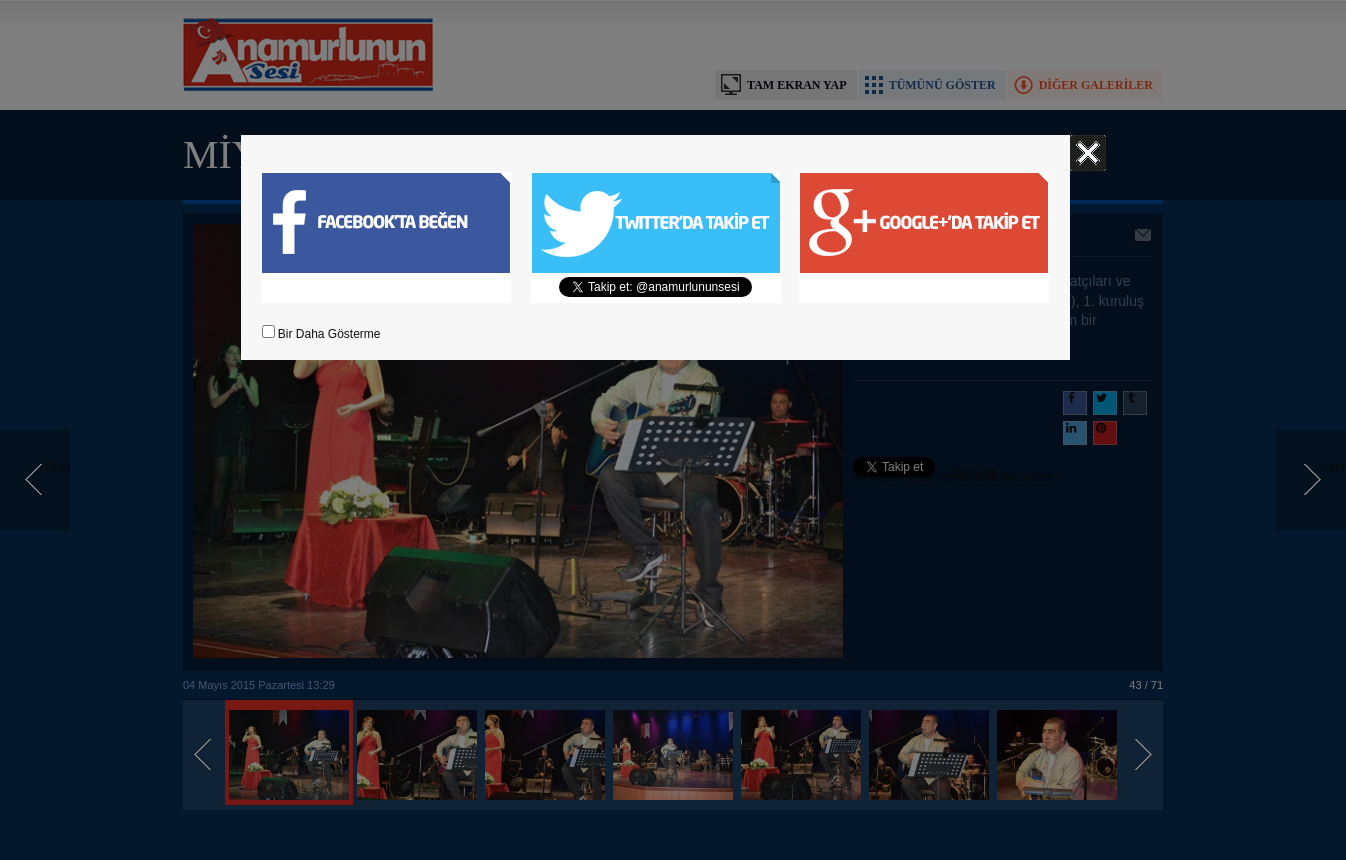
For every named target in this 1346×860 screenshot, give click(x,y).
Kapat (1088, 153)
